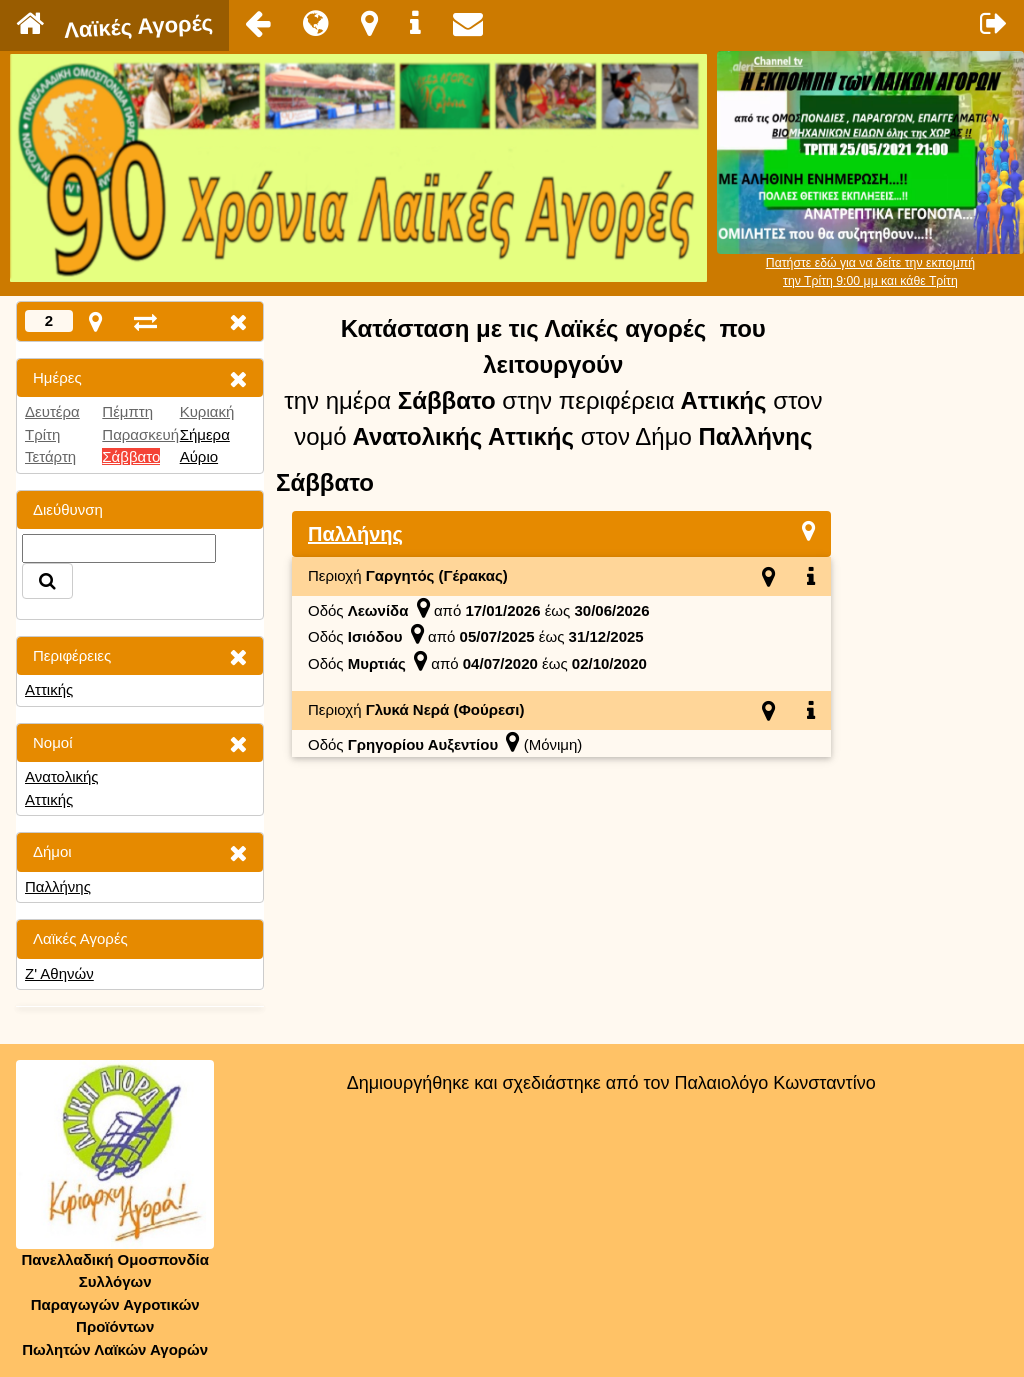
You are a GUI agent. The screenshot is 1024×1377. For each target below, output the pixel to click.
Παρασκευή (140, 434)
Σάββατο (131, 456)
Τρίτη (42, 434)
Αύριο (199, 456)
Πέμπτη (127, 411)
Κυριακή (207, 411)
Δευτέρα (52, 411)
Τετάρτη (50, 456)
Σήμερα (205, 434)
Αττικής (49, 689)
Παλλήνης (58, 886)
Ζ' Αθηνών (59, 973)
